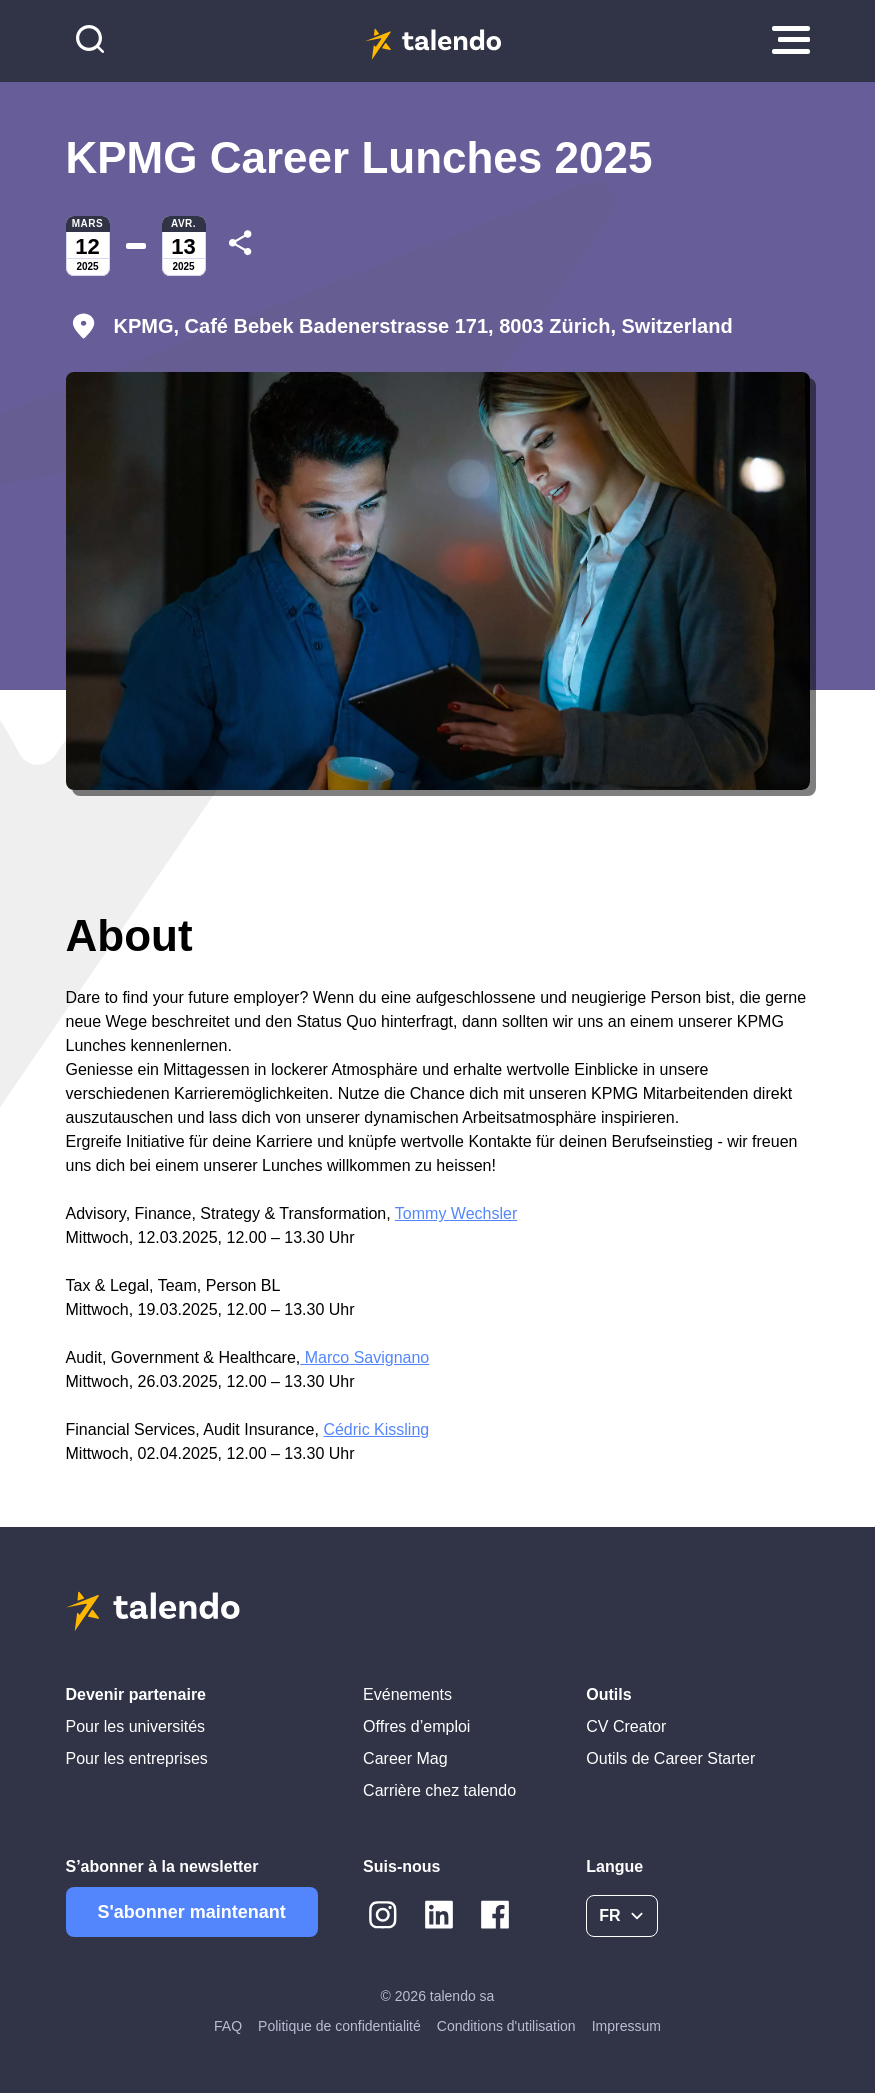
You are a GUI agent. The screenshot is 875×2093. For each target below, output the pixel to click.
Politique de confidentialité (339, 2026)
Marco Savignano (364, 1357)
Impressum (626, 2026)
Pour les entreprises (137, 1758)
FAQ (228, 2026)
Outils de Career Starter (670, 1758)
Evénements (407, 1694)
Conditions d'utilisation (506, 2026)
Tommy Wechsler (456, 1213)
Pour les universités (136, 1726)
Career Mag (405, 1758)
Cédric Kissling (376, 1429)
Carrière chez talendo (439, 1790)
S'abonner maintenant (192, 1912)
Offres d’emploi (416, 1726)
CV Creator (626, 1726)
